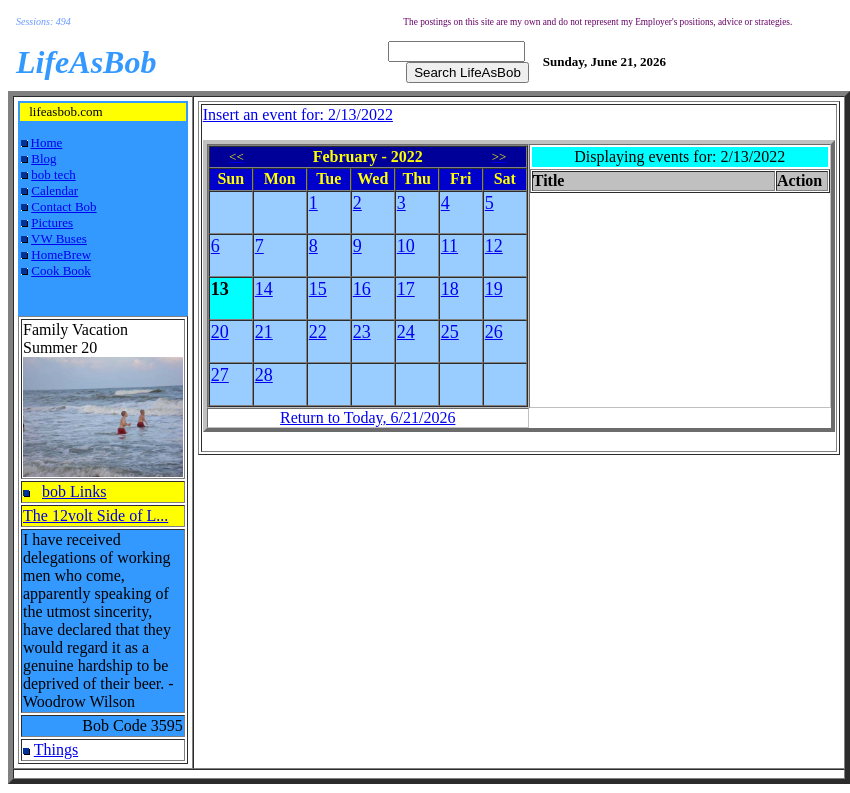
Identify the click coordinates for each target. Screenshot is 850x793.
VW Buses (59, 238)
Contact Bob (63, 206)
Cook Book (61, 270)
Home (47, 142)
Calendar (54, 190)
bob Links (74, 491)
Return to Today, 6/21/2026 (367, 417)
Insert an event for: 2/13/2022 (298, 114)
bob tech (53, 174)
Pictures (52, 222)
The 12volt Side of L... (95, 515)
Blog (43, 158)
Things (56, 749)
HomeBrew (61, 254)
